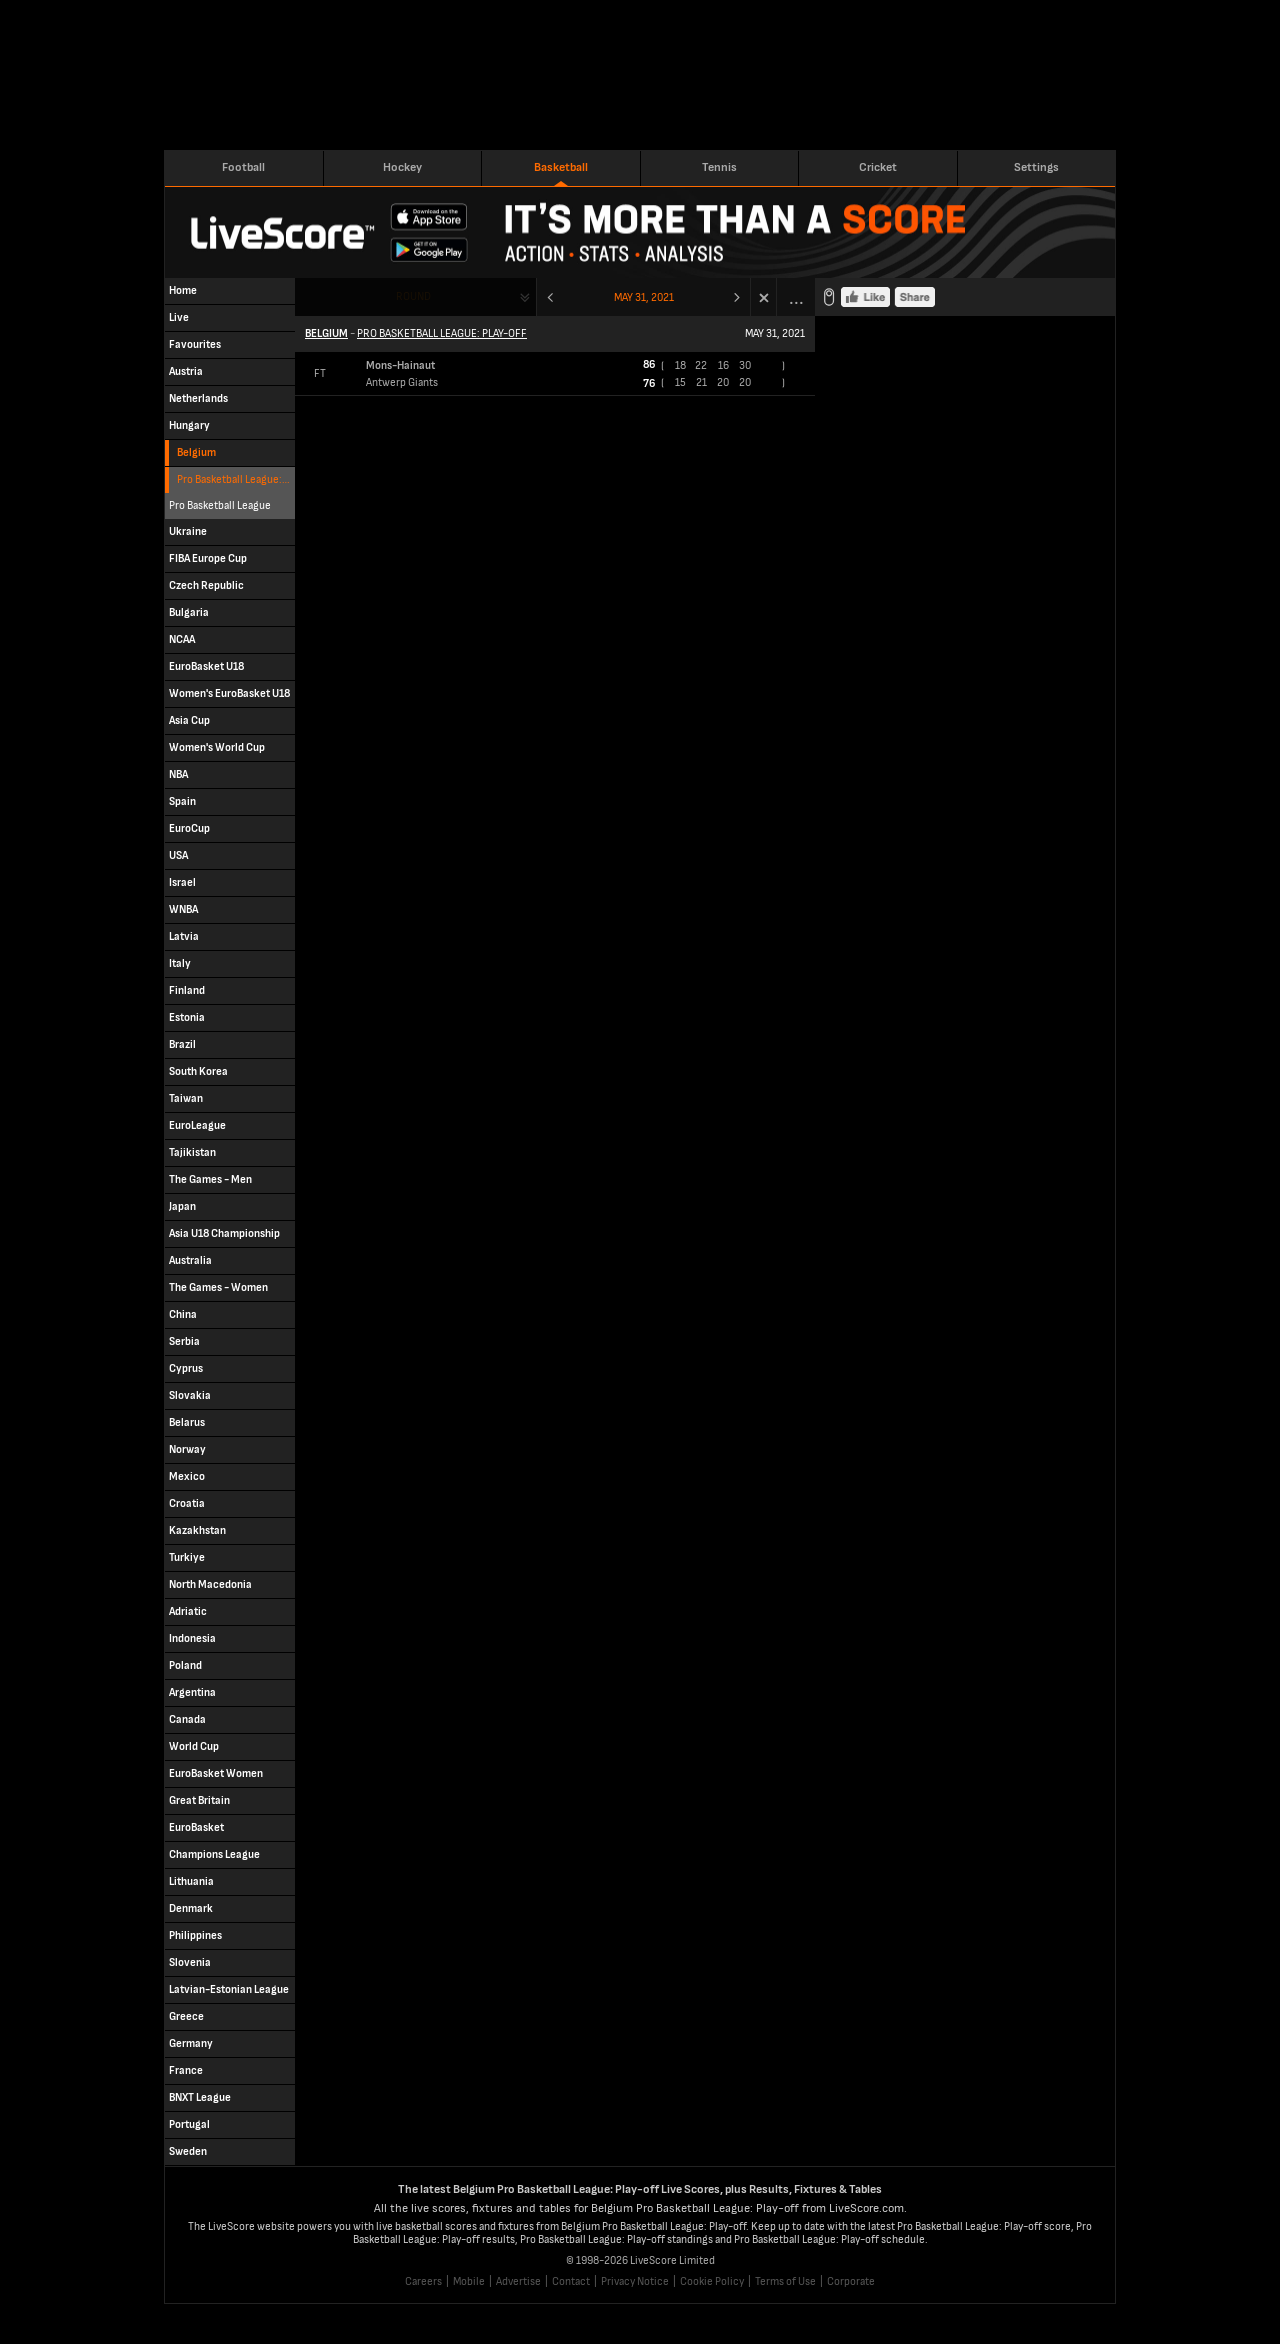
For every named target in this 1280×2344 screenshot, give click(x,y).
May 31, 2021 (644, 297)
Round (413, 296)
